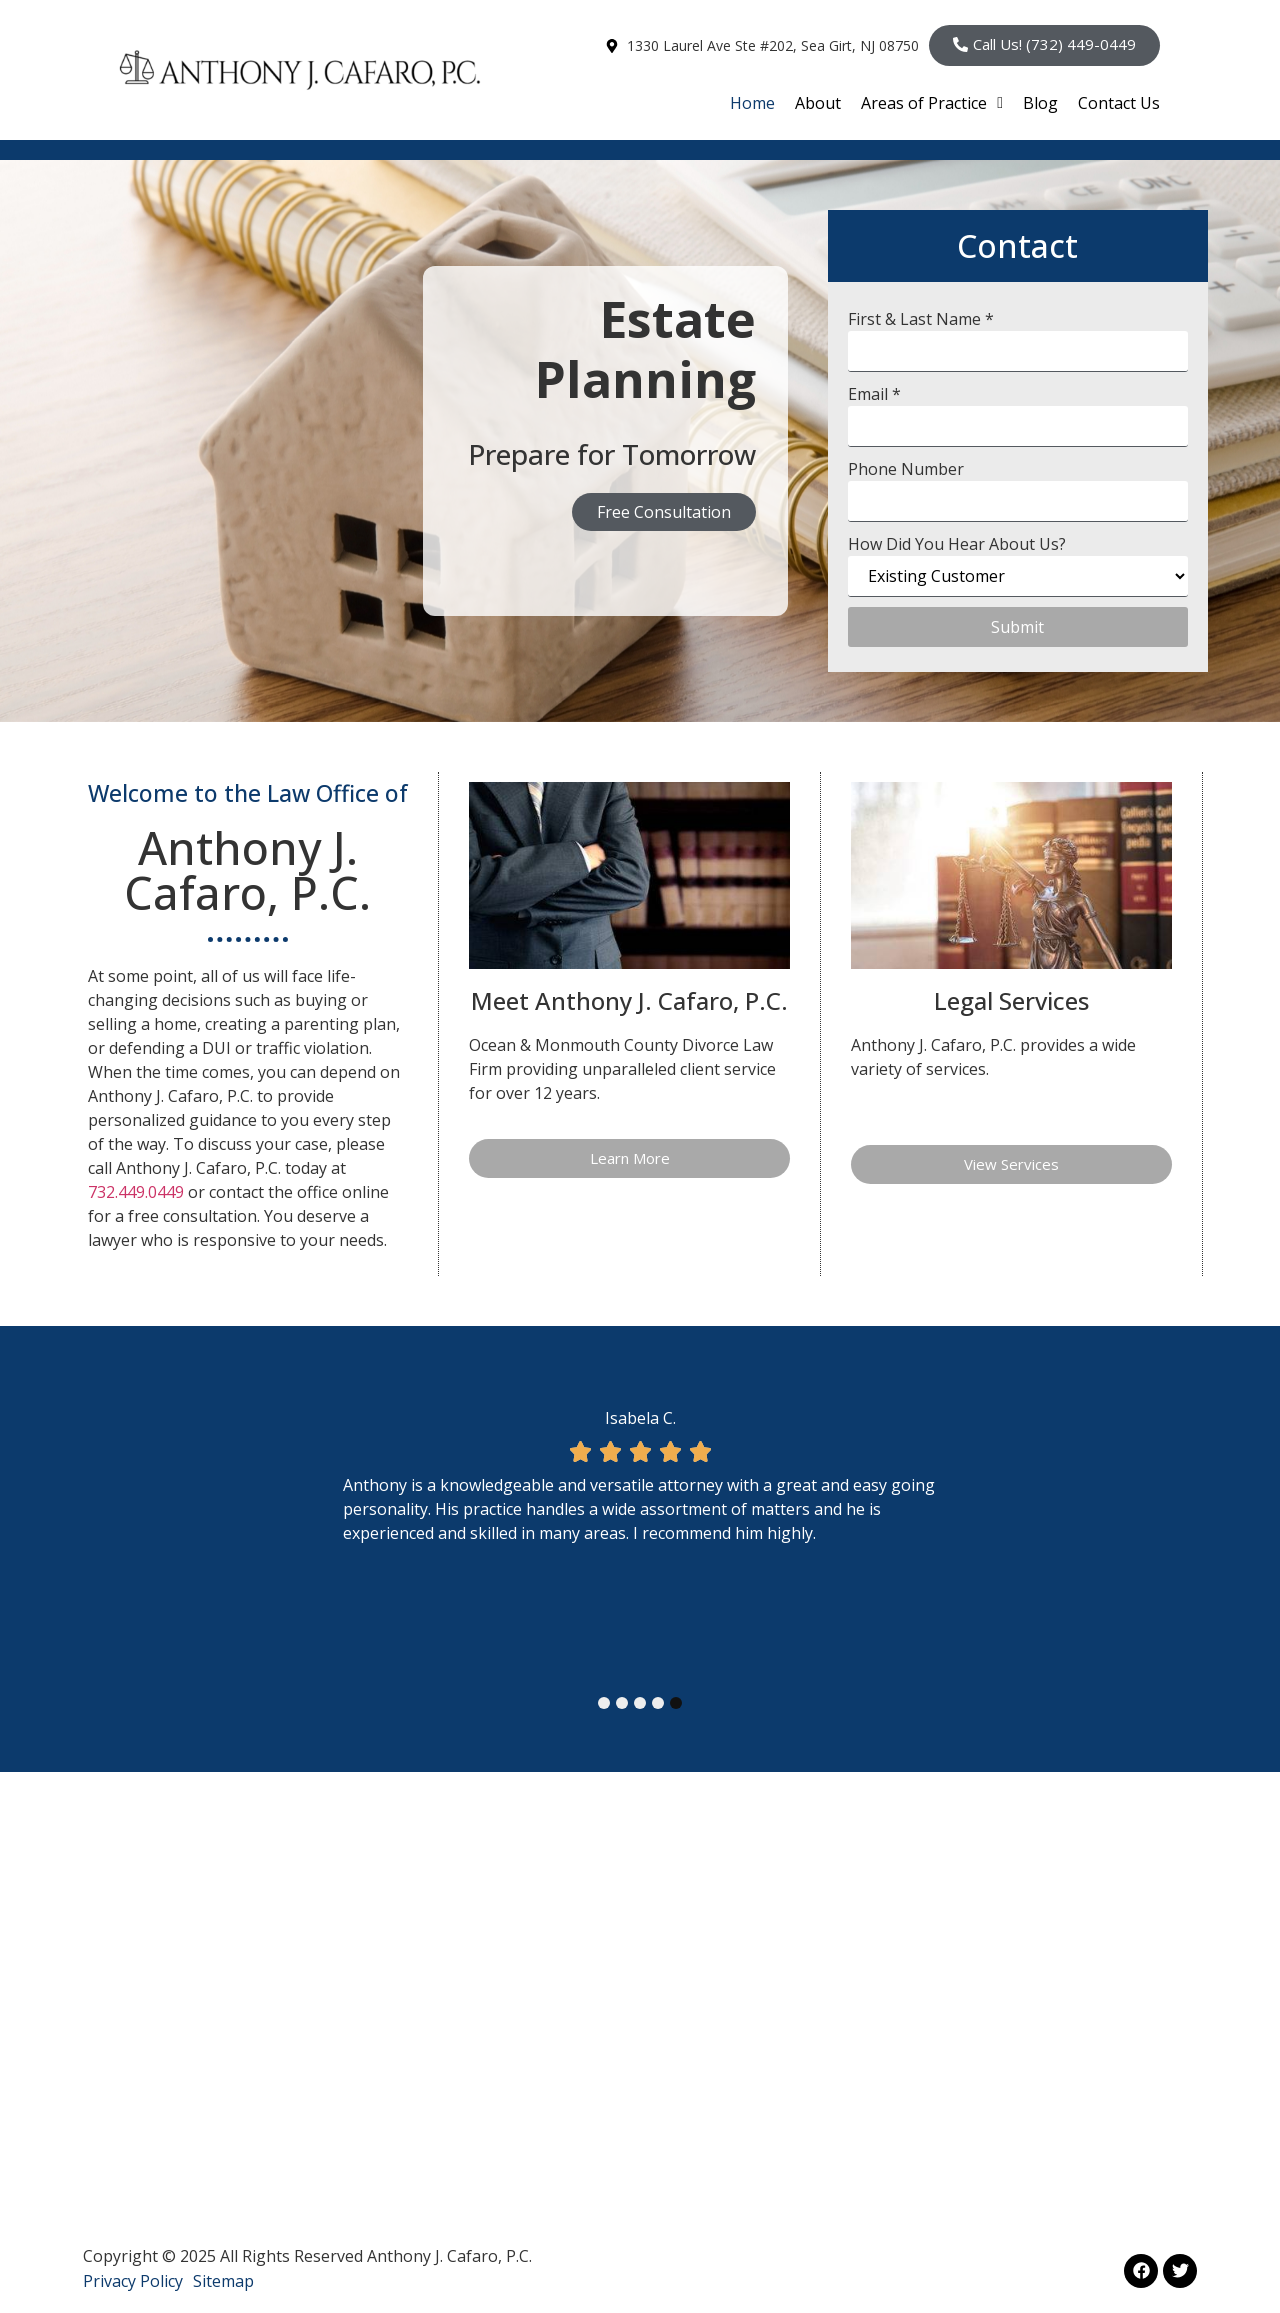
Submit (1017, 627)
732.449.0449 (136, 1192)
